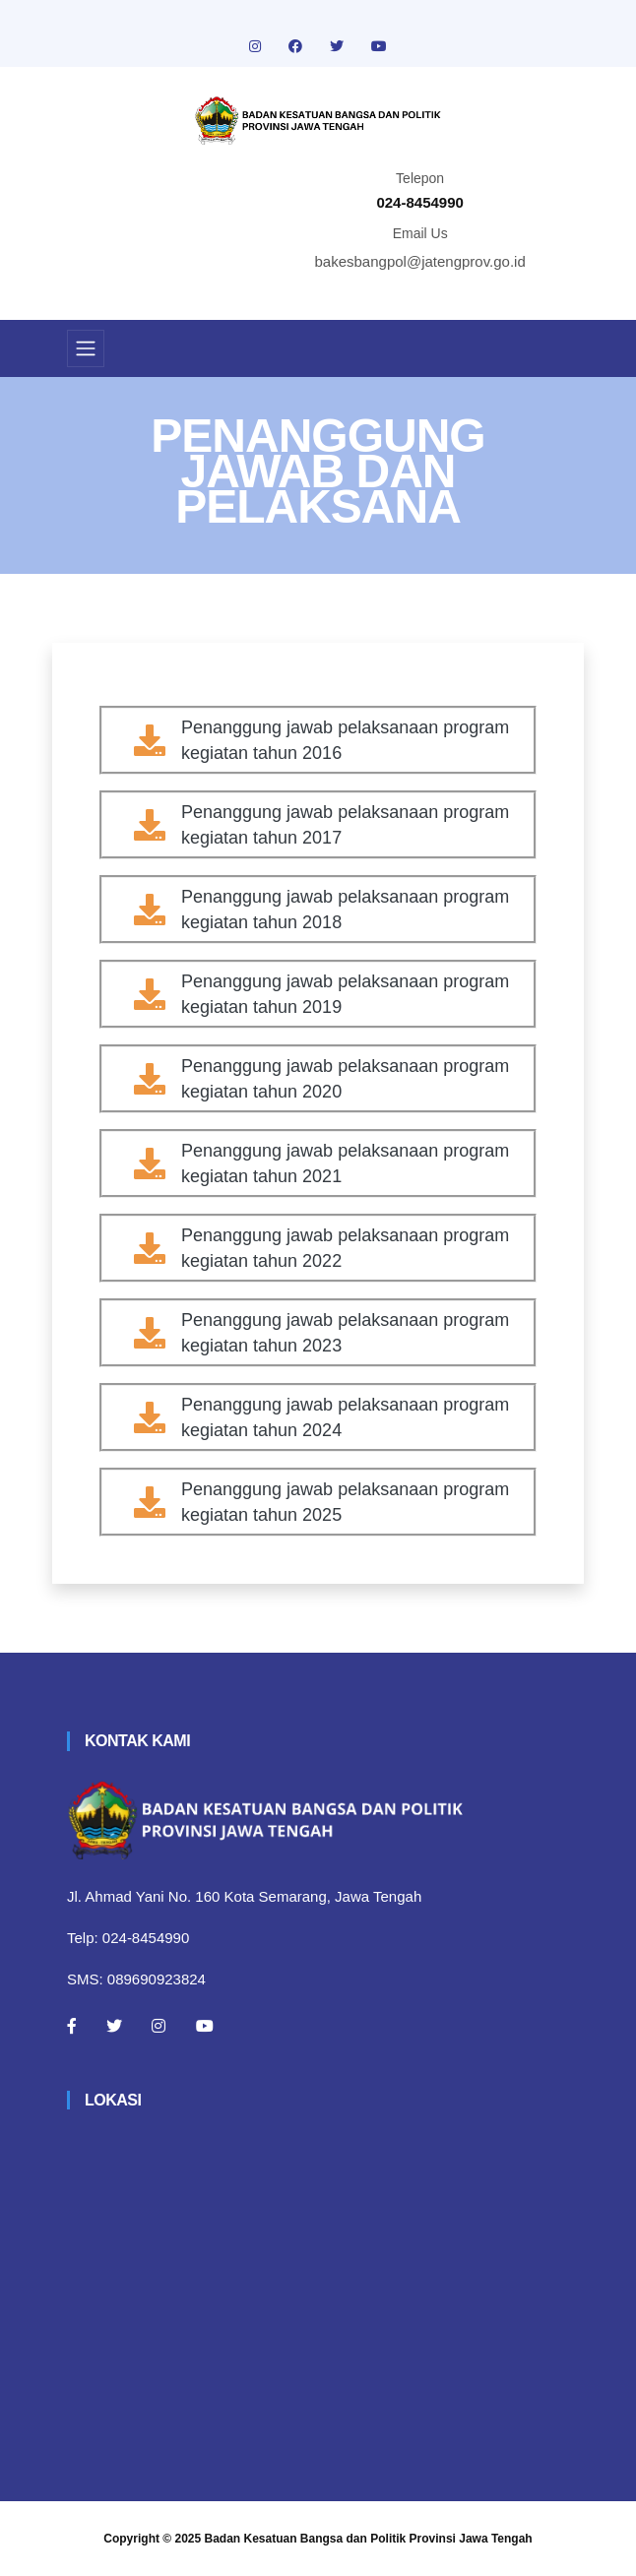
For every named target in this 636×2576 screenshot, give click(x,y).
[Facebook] (72, 2025)
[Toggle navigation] (85, 348)
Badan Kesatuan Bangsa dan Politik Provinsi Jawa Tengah (369, 2538)
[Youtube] (204, 2025)
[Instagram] (158, 2025)
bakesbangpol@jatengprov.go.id (420, 261)
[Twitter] (114, 2025)
